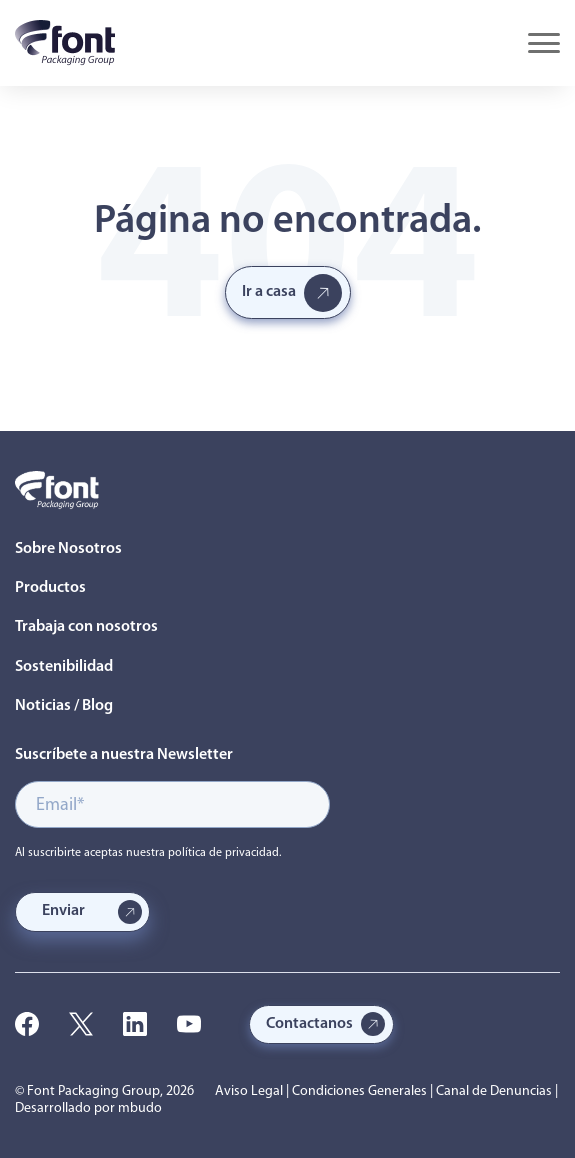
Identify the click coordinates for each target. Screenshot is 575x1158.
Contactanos (309, 1024)
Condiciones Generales (359, 1091)
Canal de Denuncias (494, 1091)
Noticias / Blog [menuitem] (64, 706)
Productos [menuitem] (50, 588)
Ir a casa (269, 292)
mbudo (140, 1108)
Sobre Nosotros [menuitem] (68, 549)
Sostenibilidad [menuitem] (64, 667)
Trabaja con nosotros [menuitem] (86, 627)
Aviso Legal (249, 1091)
